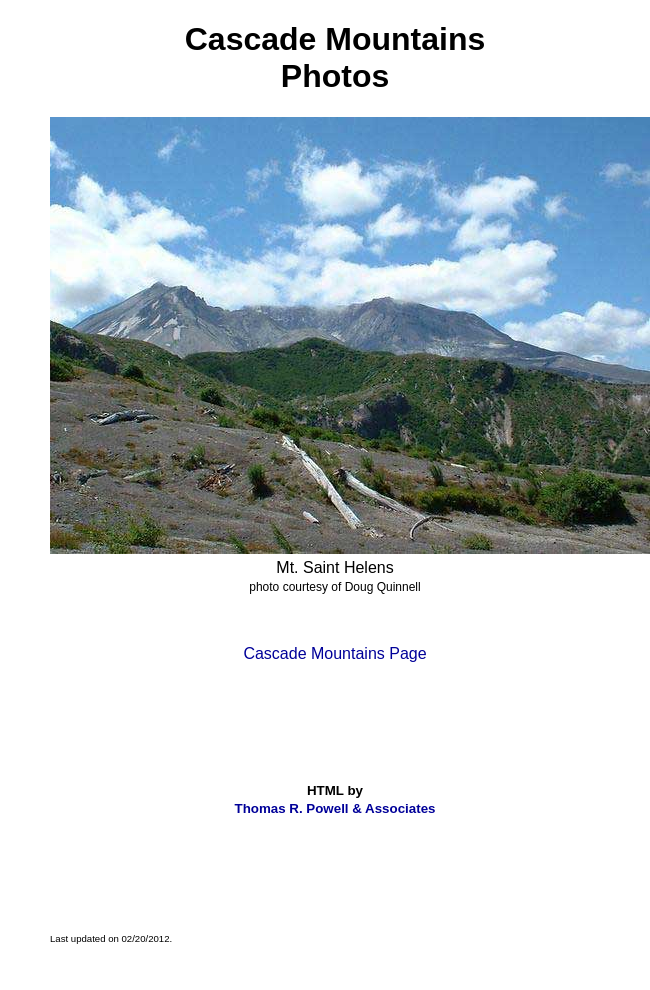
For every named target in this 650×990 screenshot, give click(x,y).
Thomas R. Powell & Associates (335, 808)
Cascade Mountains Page (334, 653)
